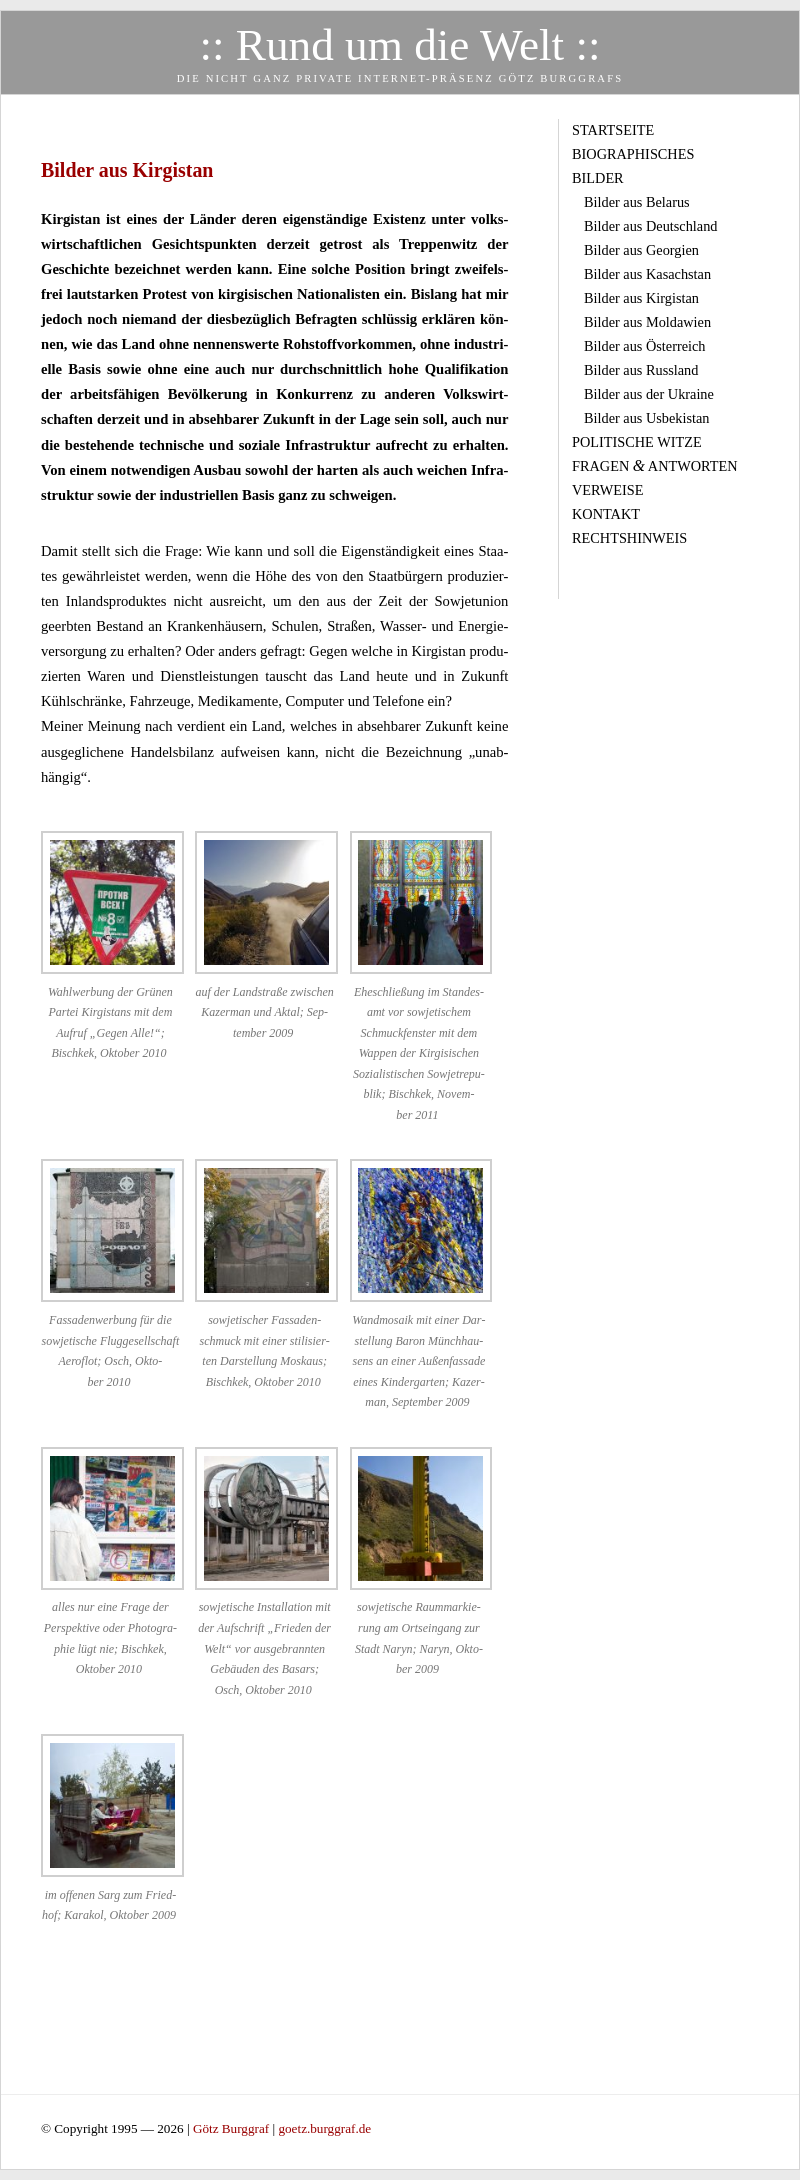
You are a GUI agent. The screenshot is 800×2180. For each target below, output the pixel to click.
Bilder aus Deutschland (650, 226)
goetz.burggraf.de (324, 2128)
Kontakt (606, 514)
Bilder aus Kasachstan (647, 274)
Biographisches (633, 154)
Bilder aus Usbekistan (646, 418)
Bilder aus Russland (641, 370)
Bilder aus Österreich (644, 346)
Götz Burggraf (233, 2128)
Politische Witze (637, 442)
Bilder (598, 178)
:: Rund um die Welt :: (399, 45)
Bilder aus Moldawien (647, 322)
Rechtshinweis (629, 538)
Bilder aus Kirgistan (641, 298)
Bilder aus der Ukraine (649, 394)
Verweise (607, 490)
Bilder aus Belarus (637, 202)
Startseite (613, 130)
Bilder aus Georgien (641, 250)
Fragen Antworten (654, 466)
